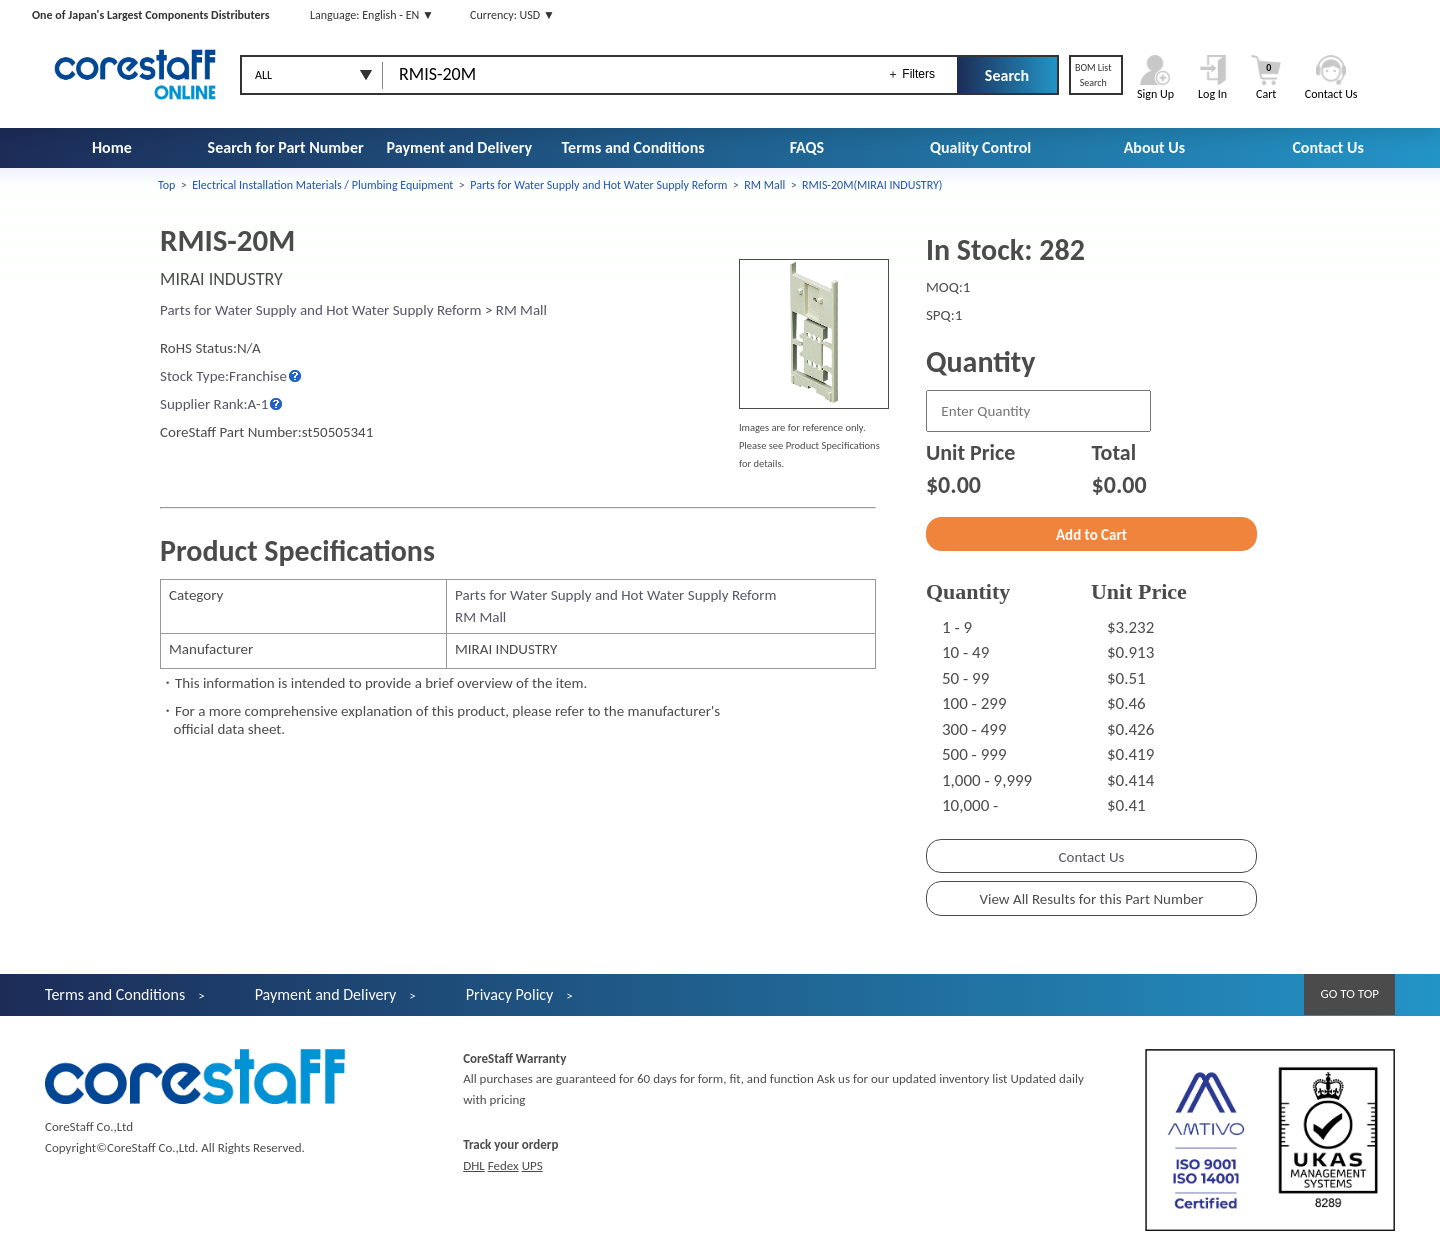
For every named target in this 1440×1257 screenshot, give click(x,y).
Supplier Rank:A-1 (214, 404)
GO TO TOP (1349, 993)
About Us (1154, 147)
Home (112, 147)
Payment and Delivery (460, 147)
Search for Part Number (286, 147)
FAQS (807, 147)
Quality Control (980, 147)
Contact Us (1327, 147)
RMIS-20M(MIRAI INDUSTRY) (872, 185)
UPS (532, 1165)
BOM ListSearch (1093, 75)
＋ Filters (911, 74)
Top (166, 185)
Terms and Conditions (633, 147)
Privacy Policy (510, 994)
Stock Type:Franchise (223, 376)
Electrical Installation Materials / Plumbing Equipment (322, 185)
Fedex (503, 1165)
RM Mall (764, 185)
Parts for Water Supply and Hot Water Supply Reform (598, 185)
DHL (474, 1165)
